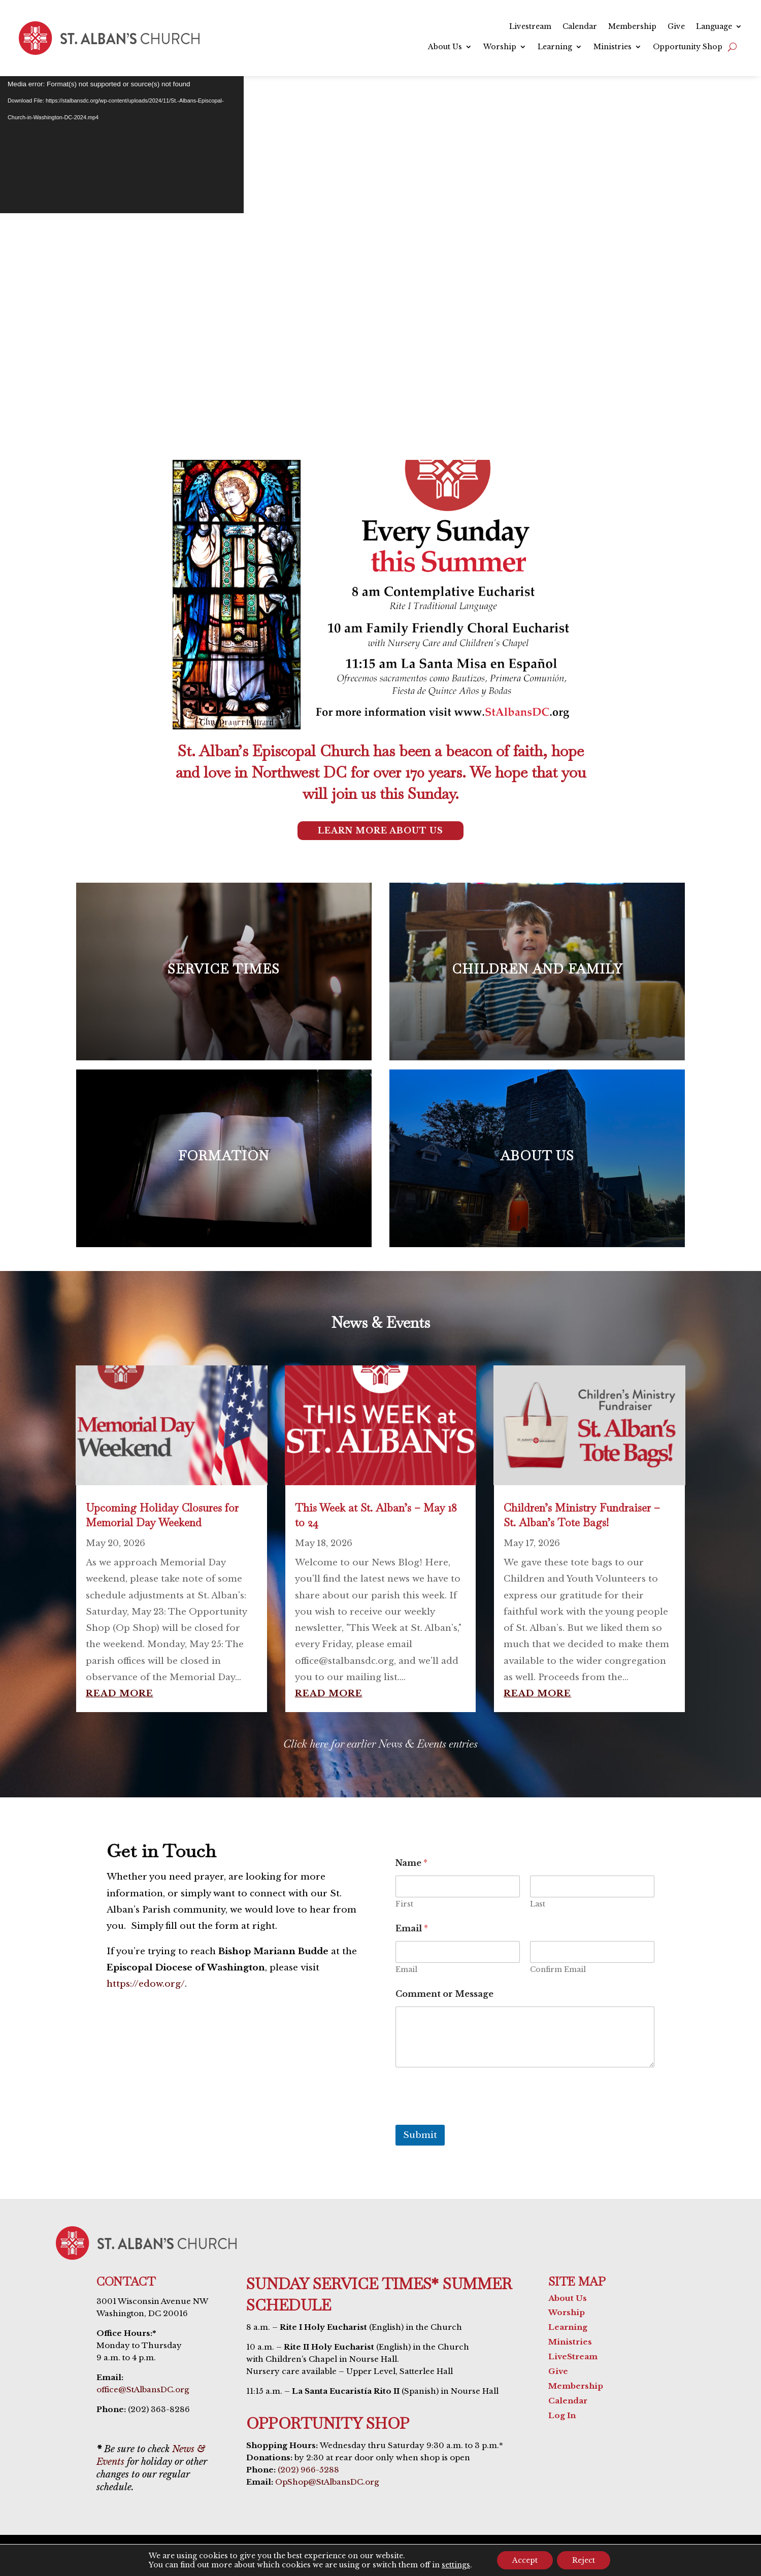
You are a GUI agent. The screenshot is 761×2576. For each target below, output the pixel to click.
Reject (583, 2560)
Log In (562, 2415)
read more (119, 1693)
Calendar (580, 27)
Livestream (530, 27)
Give (676, 27)
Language (714, 27)
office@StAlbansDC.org (142, 2389)
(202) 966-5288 (308, 2469)
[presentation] (472, 2118)
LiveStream (573, 2356)
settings (456, 2564)
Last (537, 1904)
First (404, 1904)
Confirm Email (558, 1969)
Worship (499, 47)
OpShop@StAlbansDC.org (327, 2482)
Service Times (330, 341)
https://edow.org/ (146, 1984)
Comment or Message (444, 1994)
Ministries (612, 47)
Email (406, 1969)
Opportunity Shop (687, 47)
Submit (420, 2135)
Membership (632, 27)
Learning (555, 47)
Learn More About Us (380, 830)
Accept (525, 2560)
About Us (445, 47)
